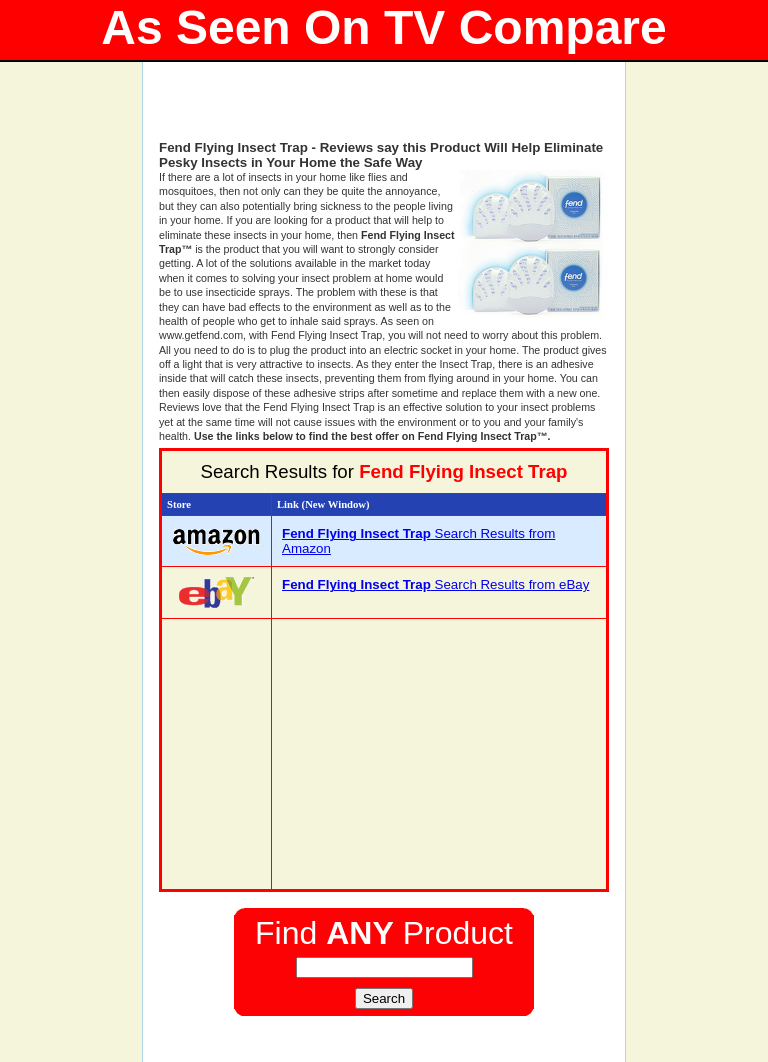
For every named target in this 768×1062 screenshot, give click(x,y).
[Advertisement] (384, 110)
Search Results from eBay (435, 584)
